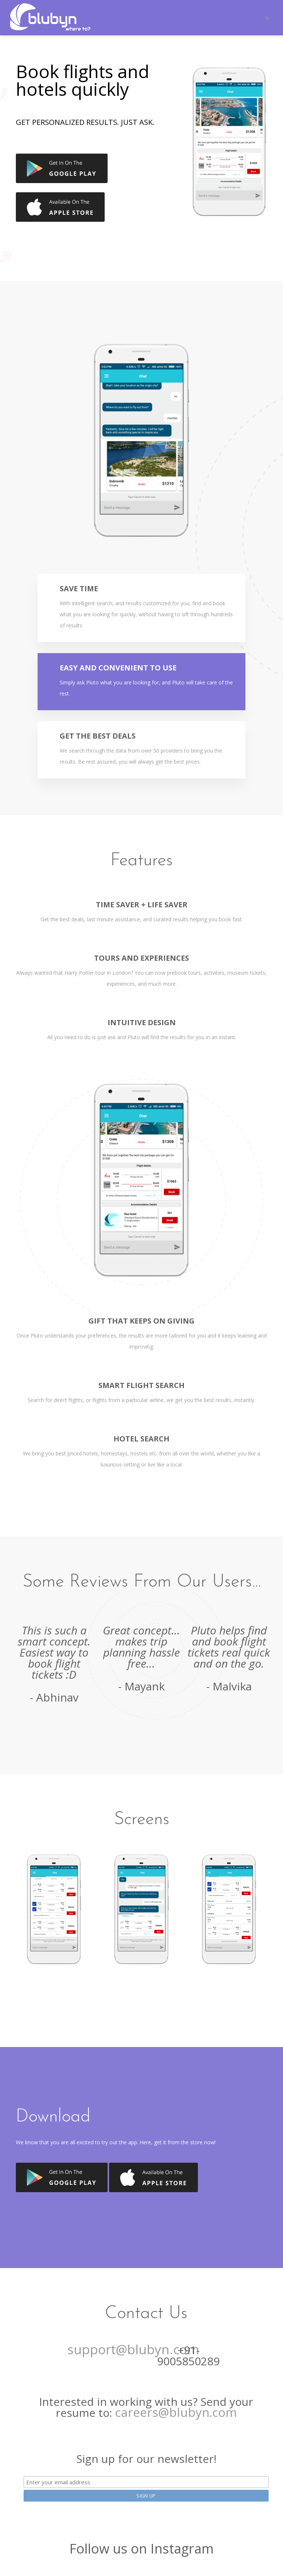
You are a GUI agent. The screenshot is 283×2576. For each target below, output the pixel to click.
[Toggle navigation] (267, 17)
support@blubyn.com (133, 2349)
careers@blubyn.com (176, 2412)
